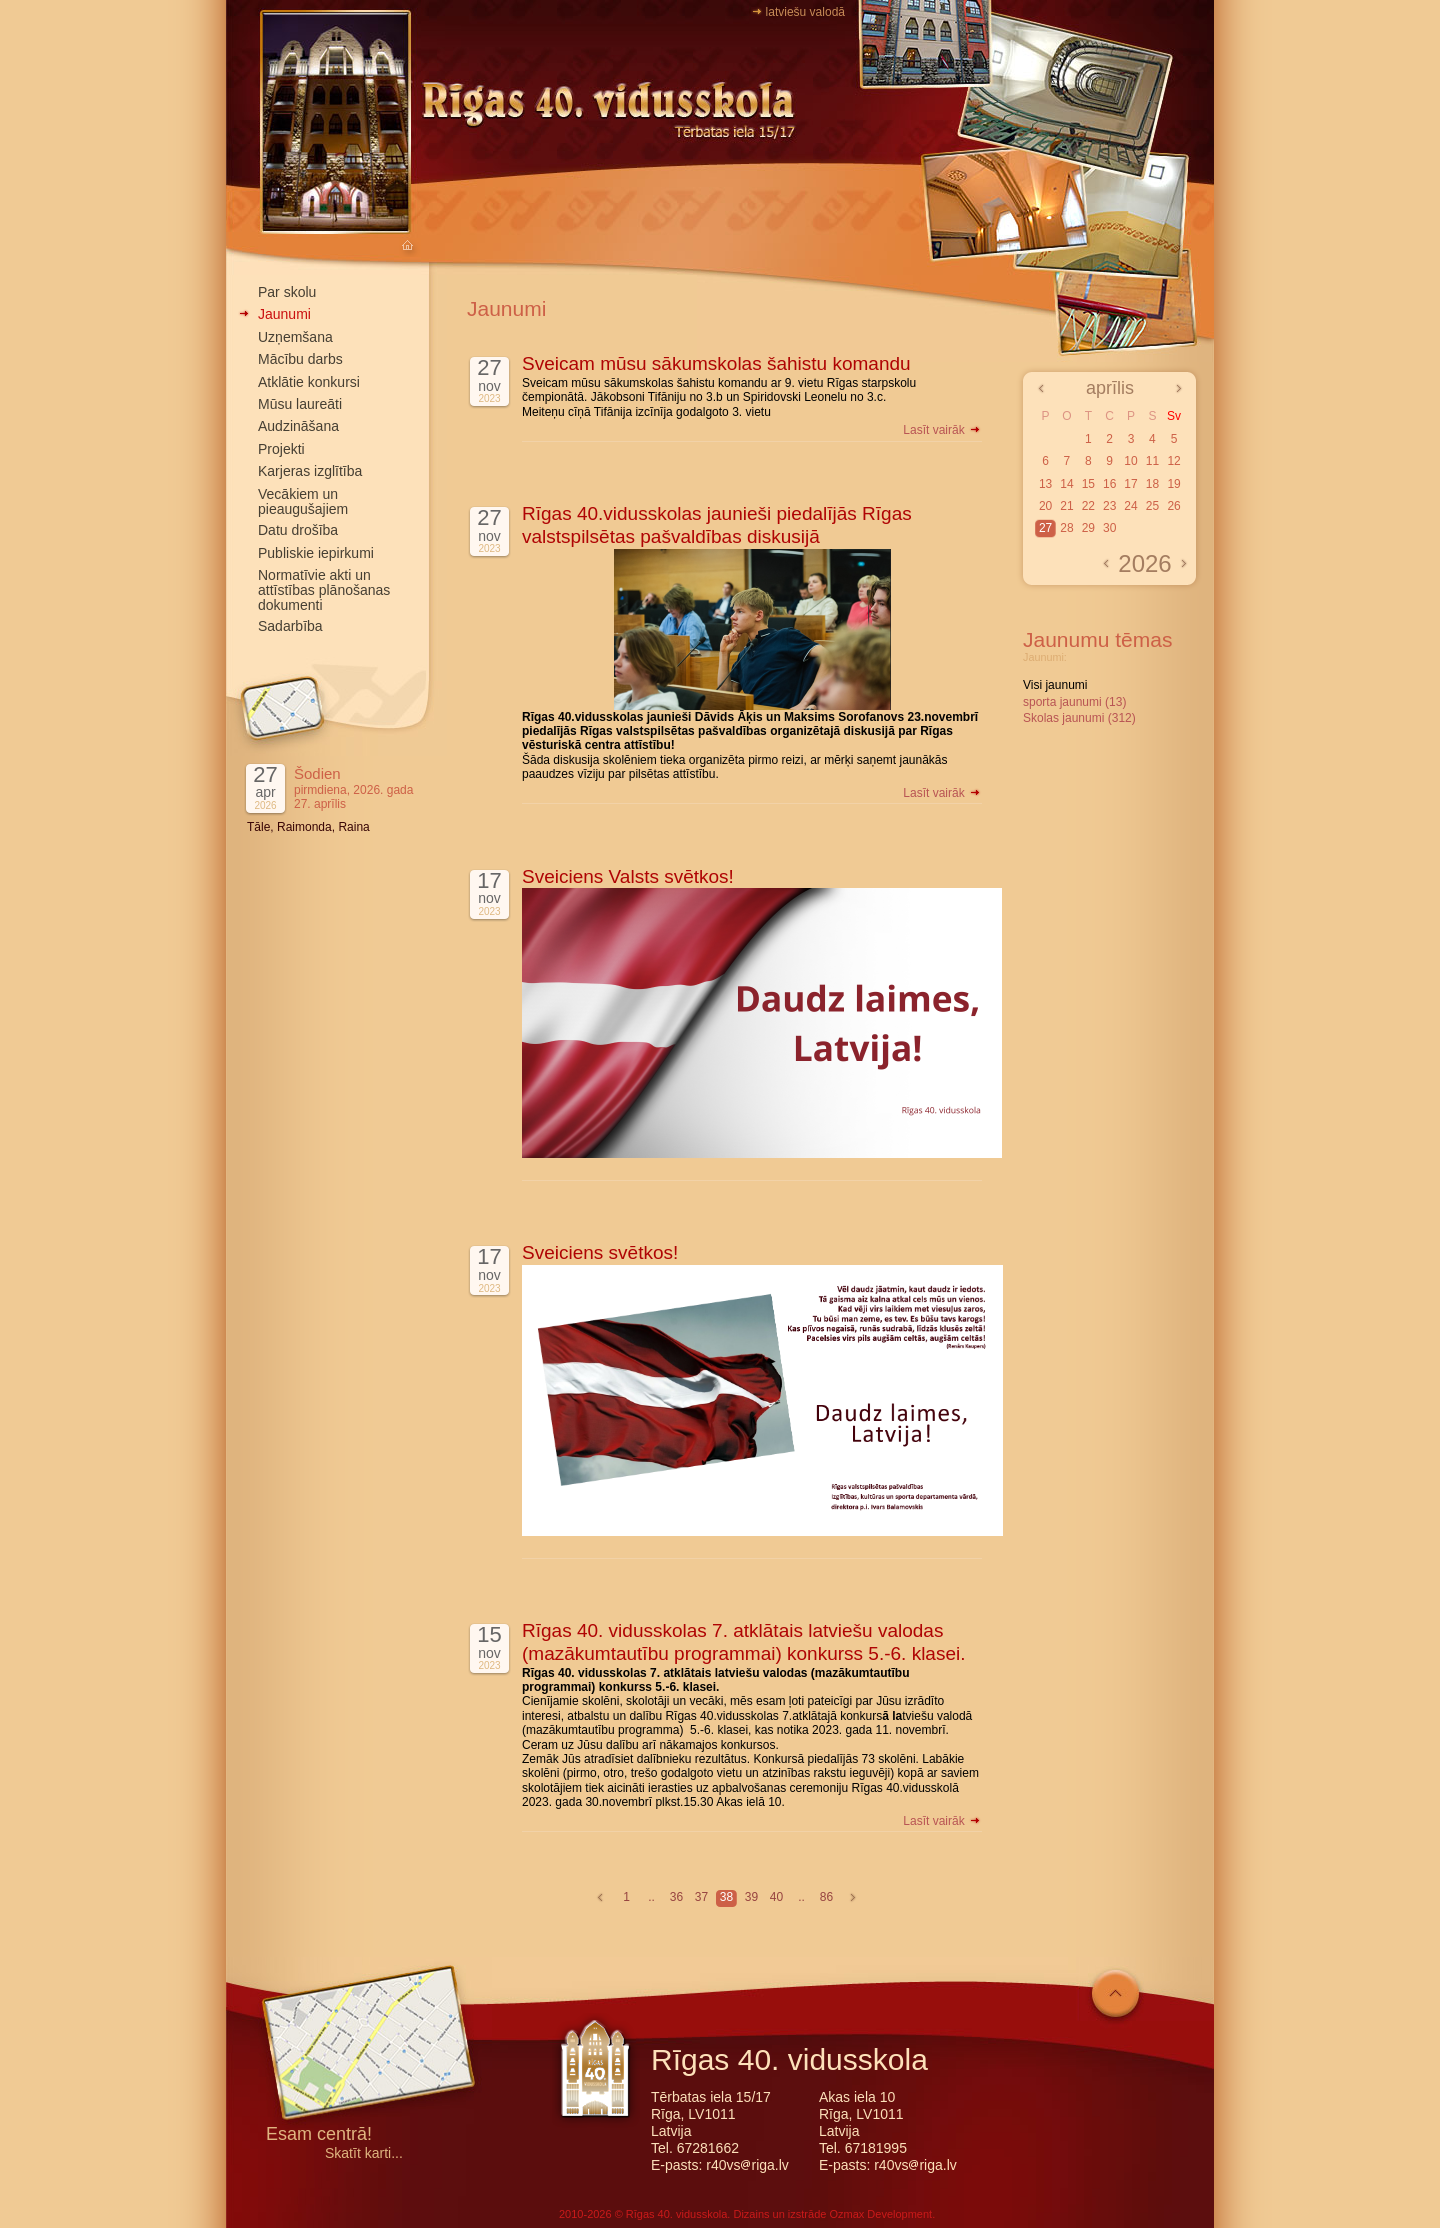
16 (1109, 484)
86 (826, 1897)
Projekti (281, 449)
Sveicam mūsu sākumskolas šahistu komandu (716, 363)
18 (1152, 484)
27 (1045, 528)
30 (1109, 528)
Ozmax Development (880, 2214)
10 (1130, 461)
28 (1066, 528)
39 (751, 1897)
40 (776, 1897)
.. (651, 1897)
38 (726, 1897)
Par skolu (287, 292)
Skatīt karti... (364, 2153)
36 (676, 1897)
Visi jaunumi (1055, 685)
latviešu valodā (805, 12)
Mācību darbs (300, 359)
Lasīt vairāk (942, 430)
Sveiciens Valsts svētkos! (628, 876)
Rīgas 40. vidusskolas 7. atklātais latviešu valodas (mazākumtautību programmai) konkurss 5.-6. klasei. (744, 1642)
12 (1173, 461)
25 (1152, 506)
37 (701, 1897)
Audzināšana (298, 426)
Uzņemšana (295, 337)
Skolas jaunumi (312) (1079, 718)
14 (1066, 484)
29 (1088, 528)
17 (1130, 484)
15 (1088, 484)
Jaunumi (284, 314)
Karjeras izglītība (310, 471)
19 (1173, 484)
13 (1045, 484)
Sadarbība (290, 626)
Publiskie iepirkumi (316, 553)
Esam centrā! (319, 2135)
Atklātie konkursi (309, 382)
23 (1109, 506)
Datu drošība (298, 530)
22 (1088, 506)
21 (1066, 506)
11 (1152, 461)
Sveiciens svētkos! (600, 1252)
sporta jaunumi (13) (1074, 702)
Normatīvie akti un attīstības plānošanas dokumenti (324, 590)
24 (1130, 506)
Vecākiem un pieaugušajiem (303, 501)
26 (1173, 506)
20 (1045, 506)
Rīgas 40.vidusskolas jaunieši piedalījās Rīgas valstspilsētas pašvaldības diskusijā (717, 525)
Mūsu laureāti (300, 404)
